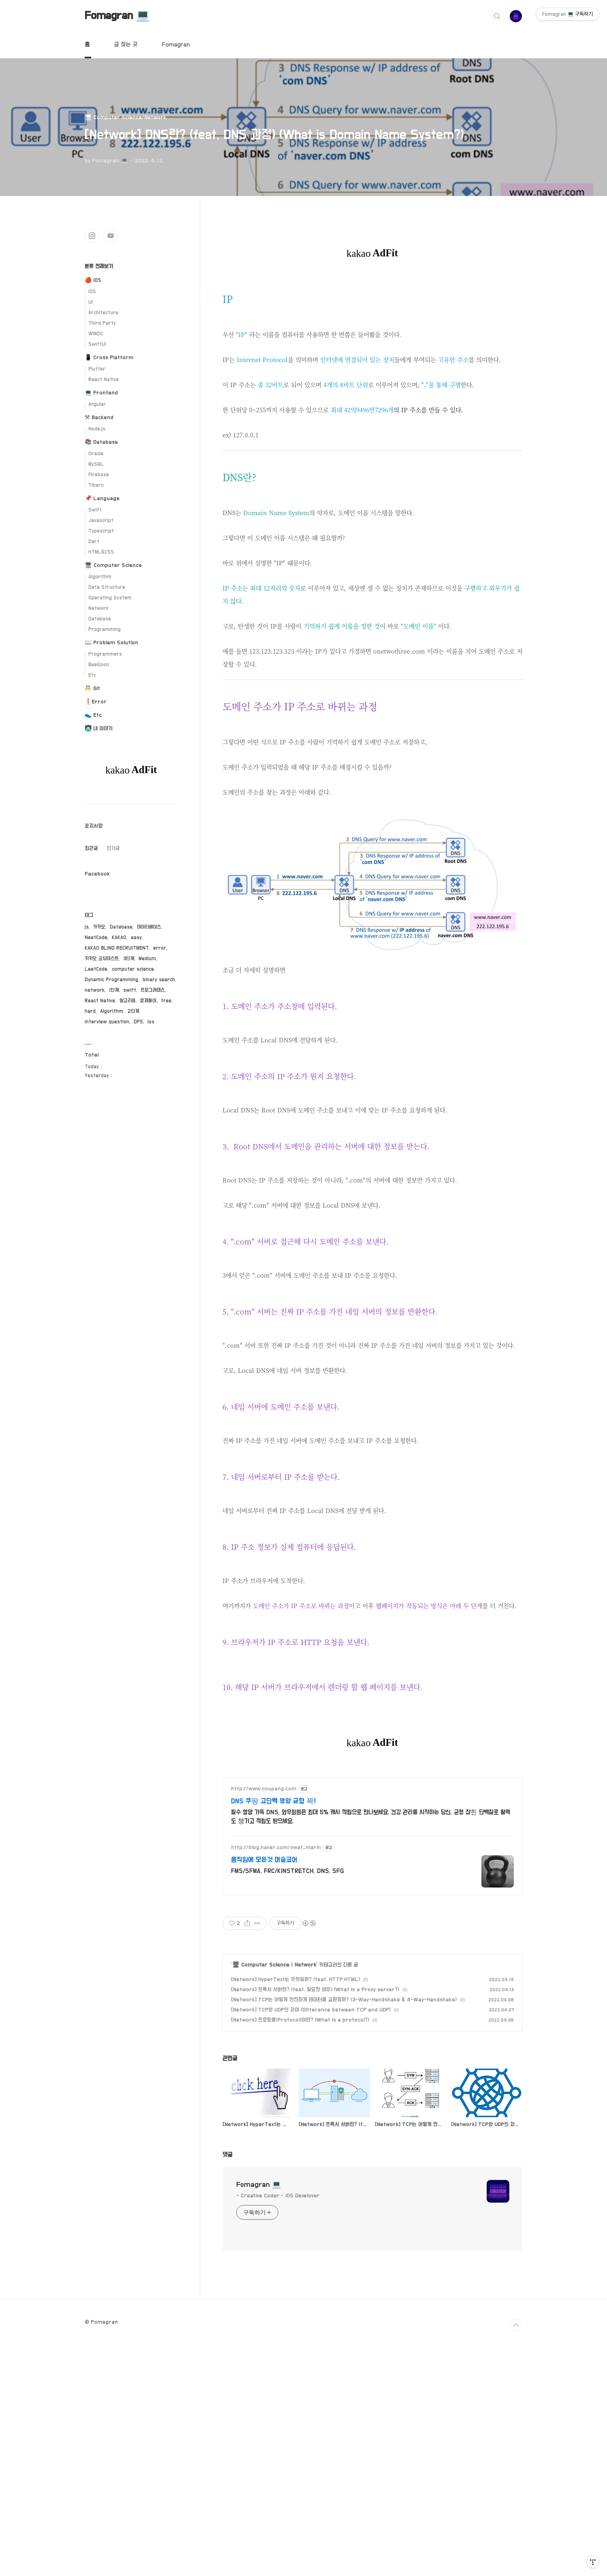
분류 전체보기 (99, 266)
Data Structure (106, 587)
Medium (147, 958)
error (159, 948)
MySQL (96, 464)
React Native (103, 379)
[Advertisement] (372, 336)
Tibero (96, 485)
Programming (104, 629)
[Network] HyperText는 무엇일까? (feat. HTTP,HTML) (295, 2214)
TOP (515, 2559)
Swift (95, 510)
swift (129, 990)
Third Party (102, 323)
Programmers (105, 654)
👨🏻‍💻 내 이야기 (99, 728)
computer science (133, 969)
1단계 (114, 990)
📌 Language (102, 498)
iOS (92, 291)
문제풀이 (148, 1001)
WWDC (95, 334)
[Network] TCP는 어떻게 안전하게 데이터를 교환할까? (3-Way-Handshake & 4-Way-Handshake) (344, 2234)
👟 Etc (93, 715)
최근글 (91, 848)
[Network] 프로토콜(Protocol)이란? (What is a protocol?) (300, 2254)
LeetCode (96, 969)
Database (99, 619)
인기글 (113, 848)
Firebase (98, 474)
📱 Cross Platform (109, 357)
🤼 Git (92, 688)
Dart (93, 541)
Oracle (95, 453)
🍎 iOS (93, 280)
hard (90, 1011)
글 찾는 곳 (125, 44)
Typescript (101, 531)
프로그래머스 (153, 990)
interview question (107, 1022)
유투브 (110, 235)
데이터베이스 (149, 927)
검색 (497, 16)
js (87, 927)
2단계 (133, 1011)
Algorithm (99, 577)
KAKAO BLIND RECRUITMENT (117, 948)
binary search (159, 979)
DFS (138, 1022)
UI (90, 302)
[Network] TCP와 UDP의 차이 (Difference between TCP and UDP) (311, 2244)
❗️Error (96, 702)
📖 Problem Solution (111, 643)
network (95, 990)
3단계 (128, 958)
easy (136, 937)
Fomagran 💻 (117, 15)
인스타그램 (92, 235)
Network (305, 2199)
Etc (92, 675)
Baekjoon (98, 664)
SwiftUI (97, 344)
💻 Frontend (101, 393)
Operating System (110, 598)
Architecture (103, 312)
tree (166, 1001)
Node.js (96, 429)
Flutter (96, 369)
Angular (97, 404)
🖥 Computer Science (260, 2199)
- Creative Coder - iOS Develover (278, 2430)
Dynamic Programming (111, 979)
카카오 (99, 927)
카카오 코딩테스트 (102, 958)
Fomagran (176, 44)
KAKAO (119, 937)
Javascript (100, 520)
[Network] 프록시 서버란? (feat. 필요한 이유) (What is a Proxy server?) (315, 2224)
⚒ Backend (99, 417)
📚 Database (101, 442)
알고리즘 (128, 1001)
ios (150, 1022)
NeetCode (96, 937)
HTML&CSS (101, 552)
